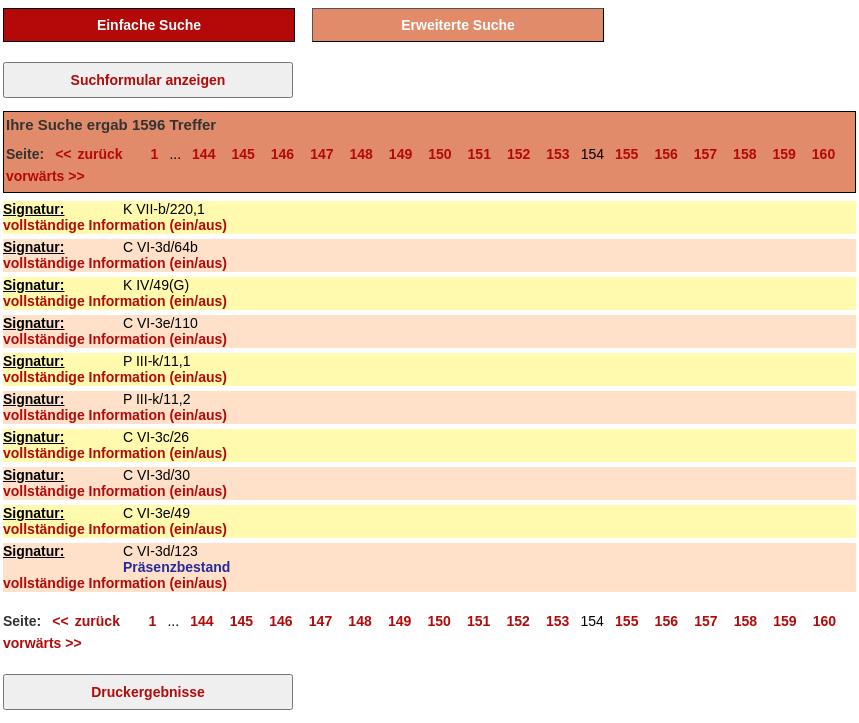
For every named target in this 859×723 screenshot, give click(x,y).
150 (439, 154)
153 (557, 154)
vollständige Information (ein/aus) (115, 225)
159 (783, 154)
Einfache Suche (149, 25)
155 (626, 154)
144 (203, 154)
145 (242, 154)
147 (321, 154)
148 (361, 154)
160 (823, 154)
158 (744, 154)
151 (479, 154)
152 (518, 154)
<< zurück (94, 154)
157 (705, 154)
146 (282, 154)
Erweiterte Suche (458, 25)
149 (400, 154)
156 (665, 154)
